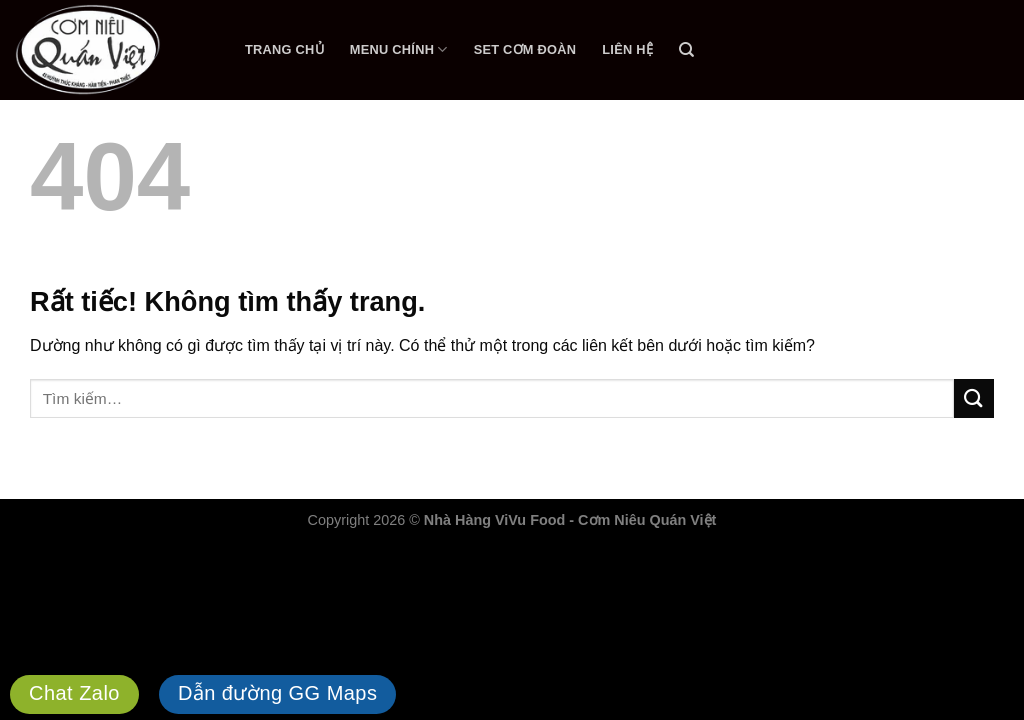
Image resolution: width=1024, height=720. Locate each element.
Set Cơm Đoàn (525, 49)
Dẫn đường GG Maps (278, 693)
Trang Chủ (284, 49)
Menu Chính (399, 49)
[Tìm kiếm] (686, 50)
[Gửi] (974, 398)
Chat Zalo (74, 693)
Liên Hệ (627, 49)
